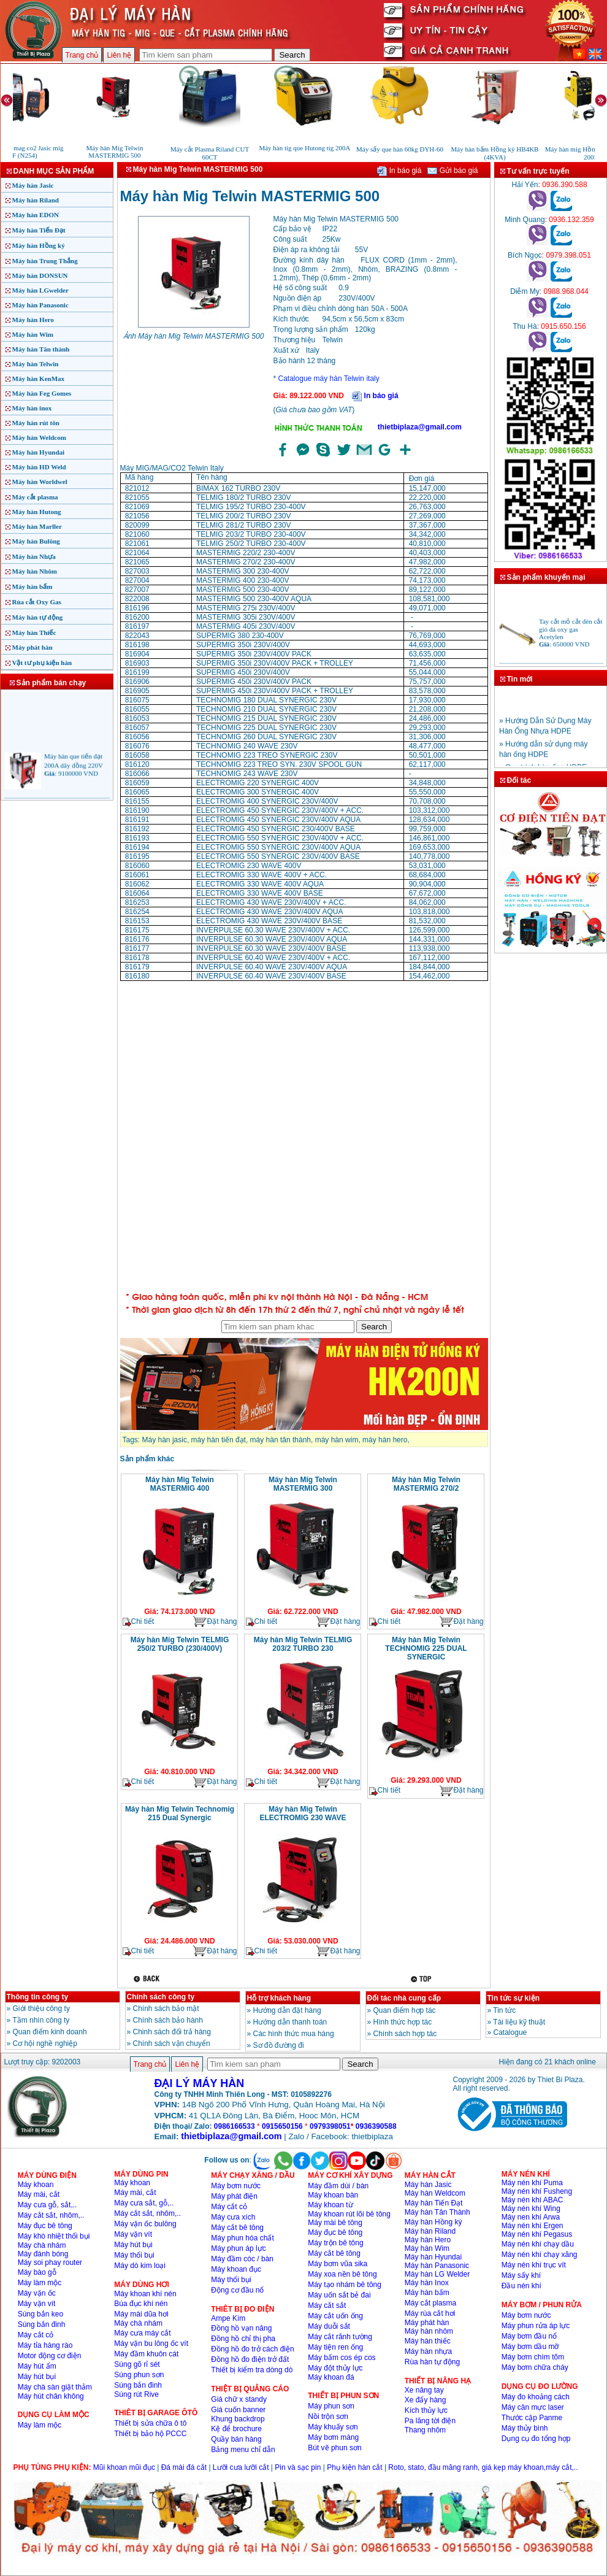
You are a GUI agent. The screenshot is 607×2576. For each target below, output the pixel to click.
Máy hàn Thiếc (34, 632)
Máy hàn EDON (35, 214)
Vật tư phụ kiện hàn (42, 662)
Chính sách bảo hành (168, 2020)
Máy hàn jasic (164, 1440)
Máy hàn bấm (32, 586)
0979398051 (330, 2126)
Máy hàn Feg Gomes (42, 393)
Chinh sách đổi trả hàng (172, 2032)
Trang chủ (82, 55)
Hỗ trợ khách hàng (279, 1998)
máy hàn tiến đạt (218, 1440)
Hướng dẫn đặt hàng (287, 2010)
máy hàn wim (337, 1440)
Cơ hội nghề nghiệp (45, 2043)
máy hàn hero (384, 1440)
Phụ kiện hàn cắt (354, 2467)
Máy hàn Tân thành (41, 349)
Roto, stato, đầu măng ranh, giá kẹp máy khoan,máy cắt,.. (483, 2467)
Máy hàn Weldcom (39, 437)
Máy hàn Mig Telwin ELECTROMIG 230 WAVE (302, 1813)
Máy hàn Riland (35, 200)
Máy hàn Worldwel (39, 481)
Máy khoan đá (331, 2377)
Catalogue (510, 2032)
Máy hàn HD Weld (39, 467)
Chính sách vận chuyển (171, 2043)
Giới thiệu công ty (41, 2008)
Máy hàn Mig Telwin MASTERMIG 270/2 (426, 1484)
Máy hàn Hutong (36, 511)
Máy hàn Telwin (35, 363)
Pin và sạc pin (298, 2467)
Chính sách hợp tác (405, 2033)
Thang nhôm (425, 2430)
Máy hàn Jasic (33, 185)
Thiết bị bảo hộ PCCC (150, 2433)
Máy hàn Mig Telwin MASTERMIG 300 (303, 1484)
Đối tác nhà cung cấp (404, 1998)
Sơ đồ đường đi (278, 2045)
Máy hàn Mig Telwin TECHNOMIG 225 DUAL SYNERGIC (426, 1648)
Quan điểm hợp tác (404, 2010)
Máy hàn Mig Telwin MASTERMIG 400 (179, 1484)
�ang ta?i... (304, 1134)
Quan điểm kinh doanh (50, 2032)
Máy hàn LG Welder (437, 2274)
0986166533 (234, 2126)
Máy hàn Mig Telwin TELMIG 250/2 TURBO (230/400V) (180, 1644)
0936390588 (376, 2126)
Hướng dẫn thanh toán (290, 2022)
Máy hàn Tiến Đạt (39, 230)
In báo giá (399, 170)
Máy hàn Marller (37, 526)
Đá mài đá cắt (184, 2467)
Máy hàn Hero (33, 319)
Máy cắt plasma (35, 497)
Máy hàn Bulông (36, 541)
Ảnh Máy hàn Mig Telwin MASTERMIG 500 (193, 336)
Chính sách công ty (161, 1997)
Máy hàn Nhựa (34, 556)
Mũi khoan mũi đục (124, 2467)
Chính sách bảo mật (166, 2008)
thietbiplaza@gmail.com (420, 427)
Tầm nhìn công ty (40, 2020)
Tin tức (504, 2010)
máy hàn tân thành (280, 1440)
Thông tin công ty (38, 1997)
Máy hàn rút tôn (35, 422)
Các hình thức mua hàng (293, 2033)
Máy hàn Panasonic (40, 305)
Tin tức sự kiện (513, 1998)
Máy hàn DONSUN (40, 275)
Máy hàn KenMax (38, 378)
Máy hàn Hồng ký (38, 245)
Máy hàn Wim (32, 334)
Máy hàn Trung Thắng (45, 260)
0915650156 (282, 2126)
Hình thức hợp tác (402, 2022)
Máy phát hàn (32, 647)
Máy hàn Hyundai (38, 452)
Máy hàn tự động (37, 617)
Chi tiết (139, 1622)
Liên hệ (119, 55)
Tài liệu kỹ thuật (519, 2022)
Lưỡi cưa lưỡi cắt (241, 2467)
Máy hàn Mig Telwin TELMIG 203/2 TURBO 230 (303, 1644)
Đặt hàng (215, 1622)
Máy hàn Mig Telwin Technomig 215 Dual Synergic (179, 1813)
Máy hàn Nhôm (34, 571)
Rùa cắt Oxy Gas (36, 602)
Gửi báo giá (452, 170)
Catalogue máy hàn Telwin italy (329, 378)
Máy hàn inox (32, 408)
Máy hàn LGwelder (40, 290)
